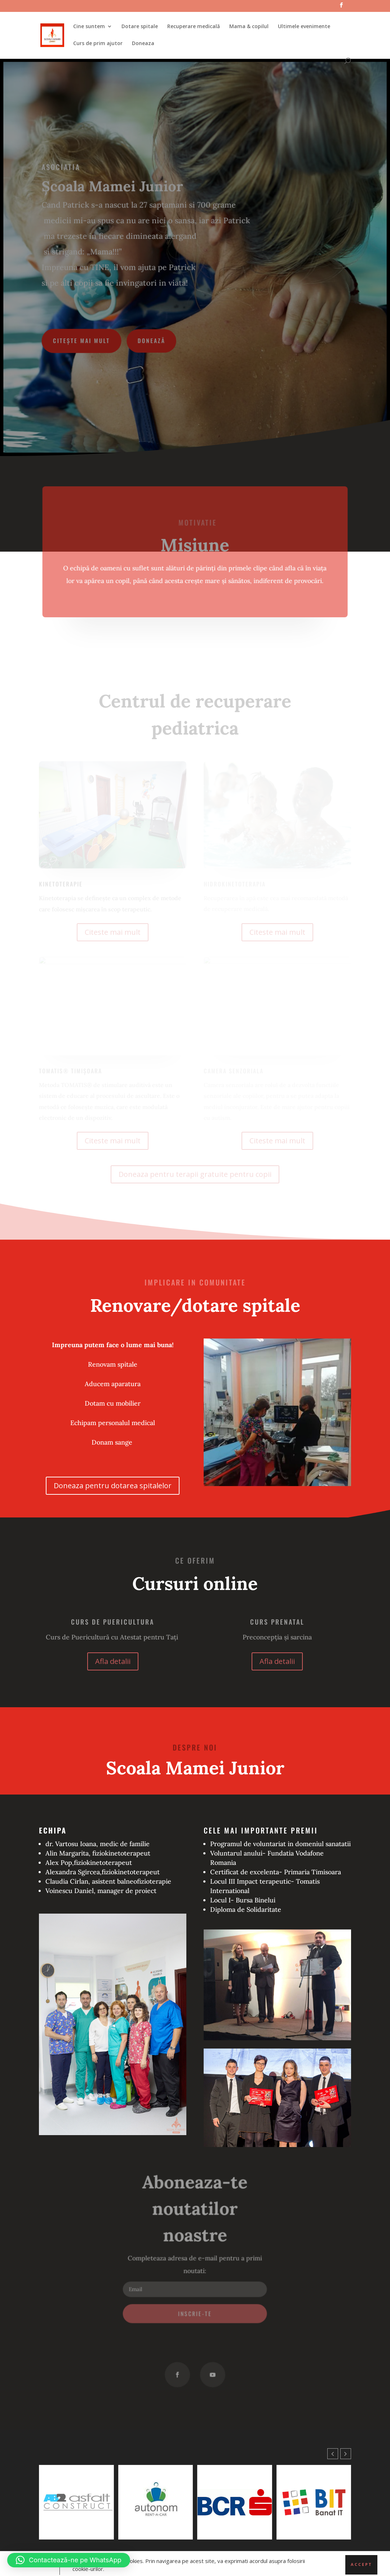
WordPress (145, 2566)
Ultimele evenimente (304, 27)
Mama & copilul (249, 27)
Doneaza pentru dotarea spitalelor (113, 1485)
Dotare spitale (139, 27)
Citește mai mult (83, 340)
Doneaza (143, 44)
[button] (345, 2453)
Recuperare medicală (193, 27)
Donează (152, 340)
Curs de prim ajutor (98, 44)
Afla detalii (112, 1661)
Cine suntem (89, 27)
